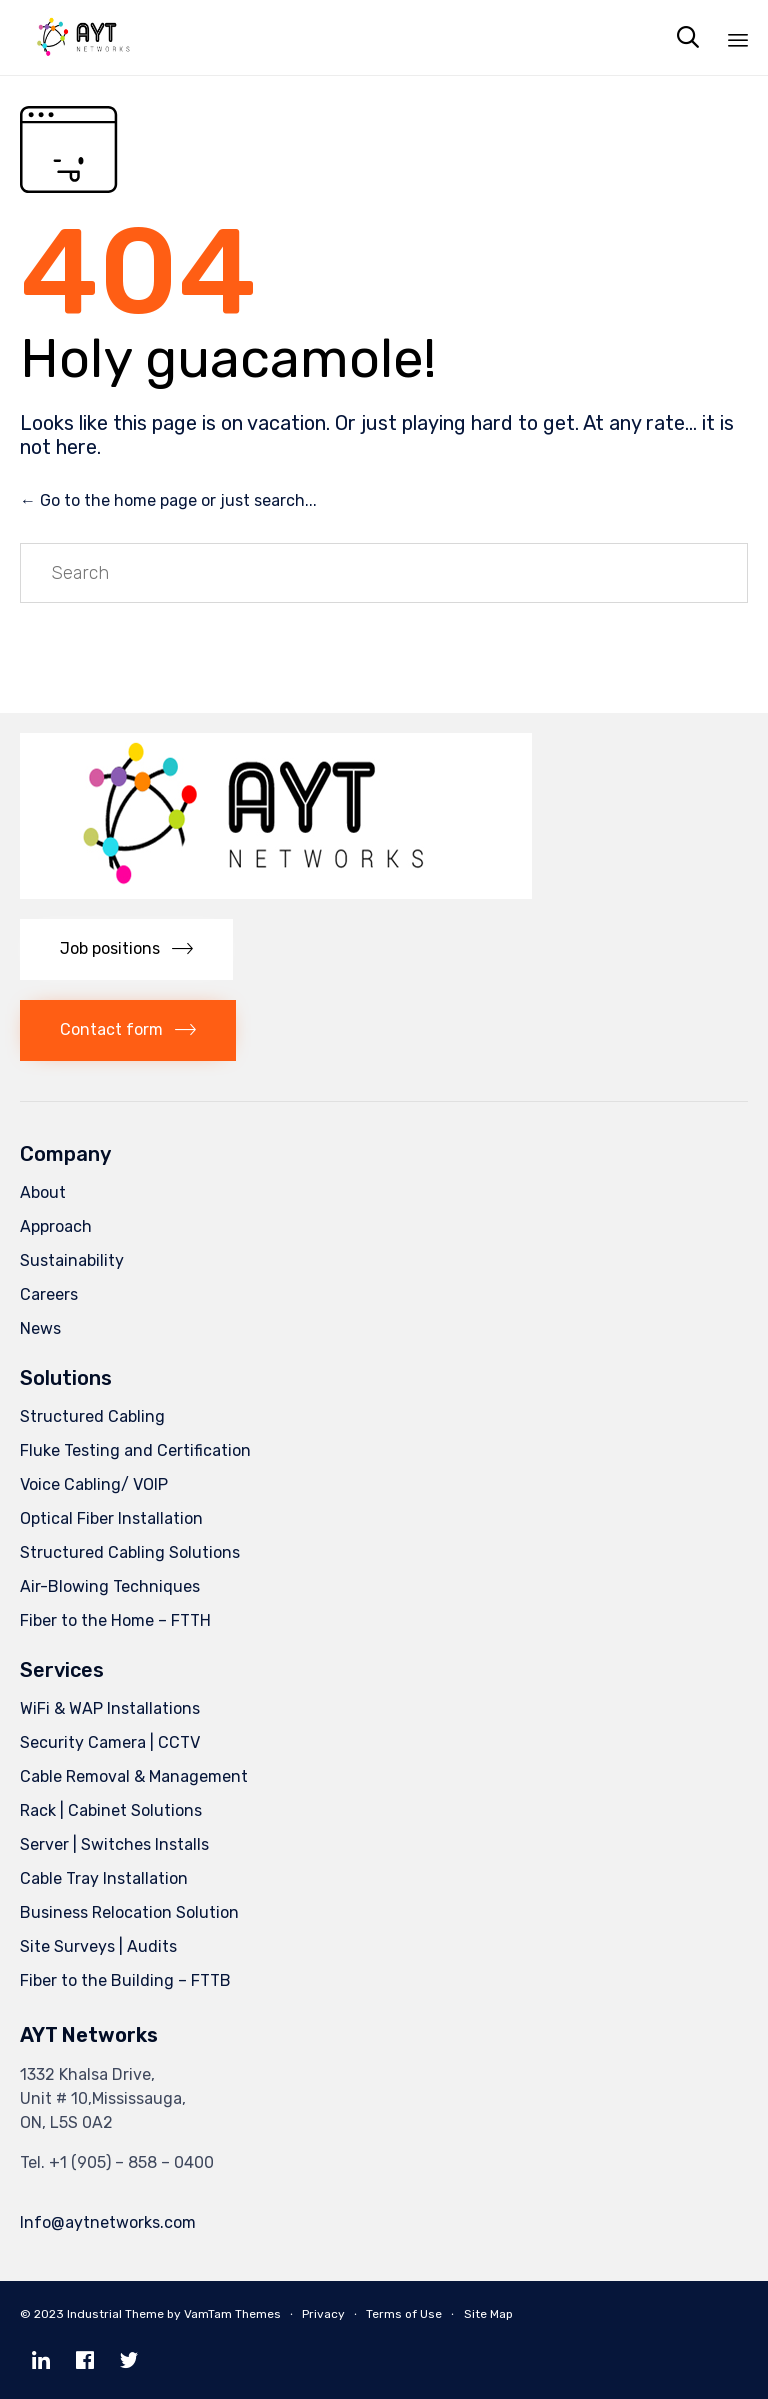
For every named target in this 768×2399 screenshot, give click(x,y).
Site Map (488, 2314)
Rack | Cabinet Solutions (111, 1810)
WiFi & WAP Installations (110, 1708)
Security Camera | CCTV (110, 1742)
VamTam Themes (232, 2314)
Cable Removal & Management (134, 1776)
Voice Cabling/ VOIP (94, 1484)
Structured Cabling (92, 1416)
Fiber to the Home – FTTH (115, 1620)
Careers (49, 1294)
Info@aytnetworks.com (108, 2222)
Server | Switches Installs (114, 1844)
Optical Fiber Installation (111, 1518)
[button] (126, 949)
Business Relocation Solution (129, 1912)
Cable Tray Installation (104, 1878)
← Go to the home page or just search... (168, 500)
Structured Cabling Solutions (130, 1552)
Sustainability (72, 1260)
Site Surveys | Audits (98, 1946)
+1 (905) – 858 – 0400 (131, 2162)
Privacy (323, 2314)
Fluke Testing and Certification (135, 1450)
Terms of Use (404, 2314)
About (43, 1192)
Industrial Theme (115, 2314)
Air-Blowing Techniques (110, 1586)
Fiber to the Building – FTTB (125, 1980)
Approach (56, 1226)
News (40, 1328)
